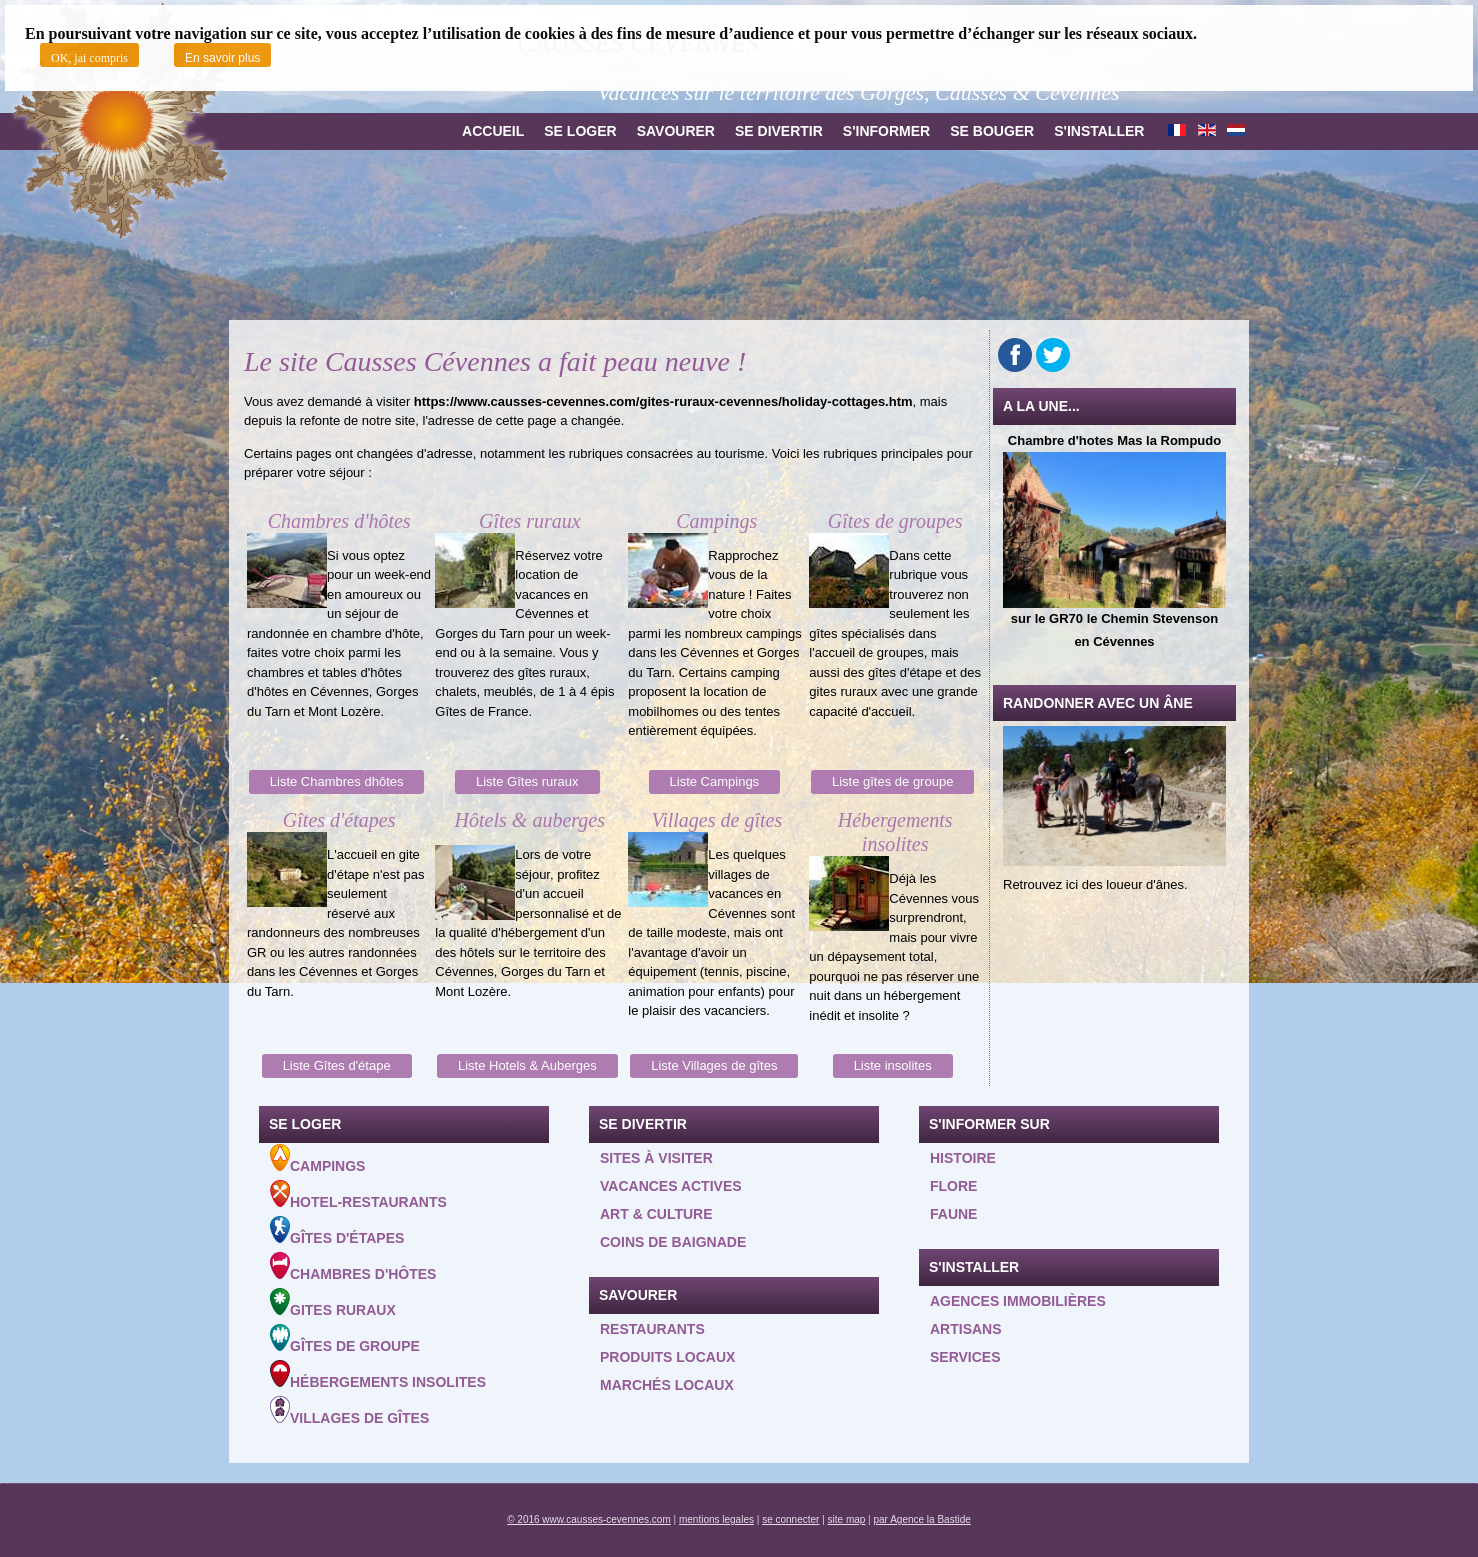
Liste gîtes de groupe (892, 781)
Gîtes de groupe (345, 1339)
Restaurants (652, 1329)
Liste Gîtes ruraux (527, 781)
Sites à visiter (656, 1158)
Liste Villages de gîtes (714, 1065)
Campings (317, 1159)
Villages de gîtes (349, 1411)
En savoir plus (222, 58)
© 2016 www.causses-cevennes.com (589, 1519)
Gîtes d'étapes (337, 1231)
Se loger (580, 131)
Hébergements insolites (378, 1375)
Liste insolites (893, 1065)
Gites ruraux (333, 1303)
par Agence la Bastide (922, 1519)
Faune (953, 1214)
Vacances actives (671, 1186)
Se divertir (779, 131)
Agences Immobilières (1018, 1301)
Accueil (493, 131)
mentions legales (716, 1519)
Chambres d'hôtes (353, 1267)
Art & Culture (656, 1214)
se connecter (790, 1519)
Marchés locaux (667, 1385)
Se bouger (992, 131)
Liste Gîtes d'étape (337, 1065)
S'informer (886, 131)
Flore (953, 1186)
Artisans (966, 1329)
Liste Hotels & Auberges (527, 1065)
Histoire (963, 1158)
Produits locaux (667, 1357)
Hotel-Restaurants (358, 1195)
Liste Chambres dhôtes (337, 781)
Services (965, 1357)
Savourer (676, 131)
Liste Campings (715, 781)
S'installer (1099, 131)
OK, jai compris (89, 58)
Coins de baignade (673, 1242)
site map (847, 1519)
